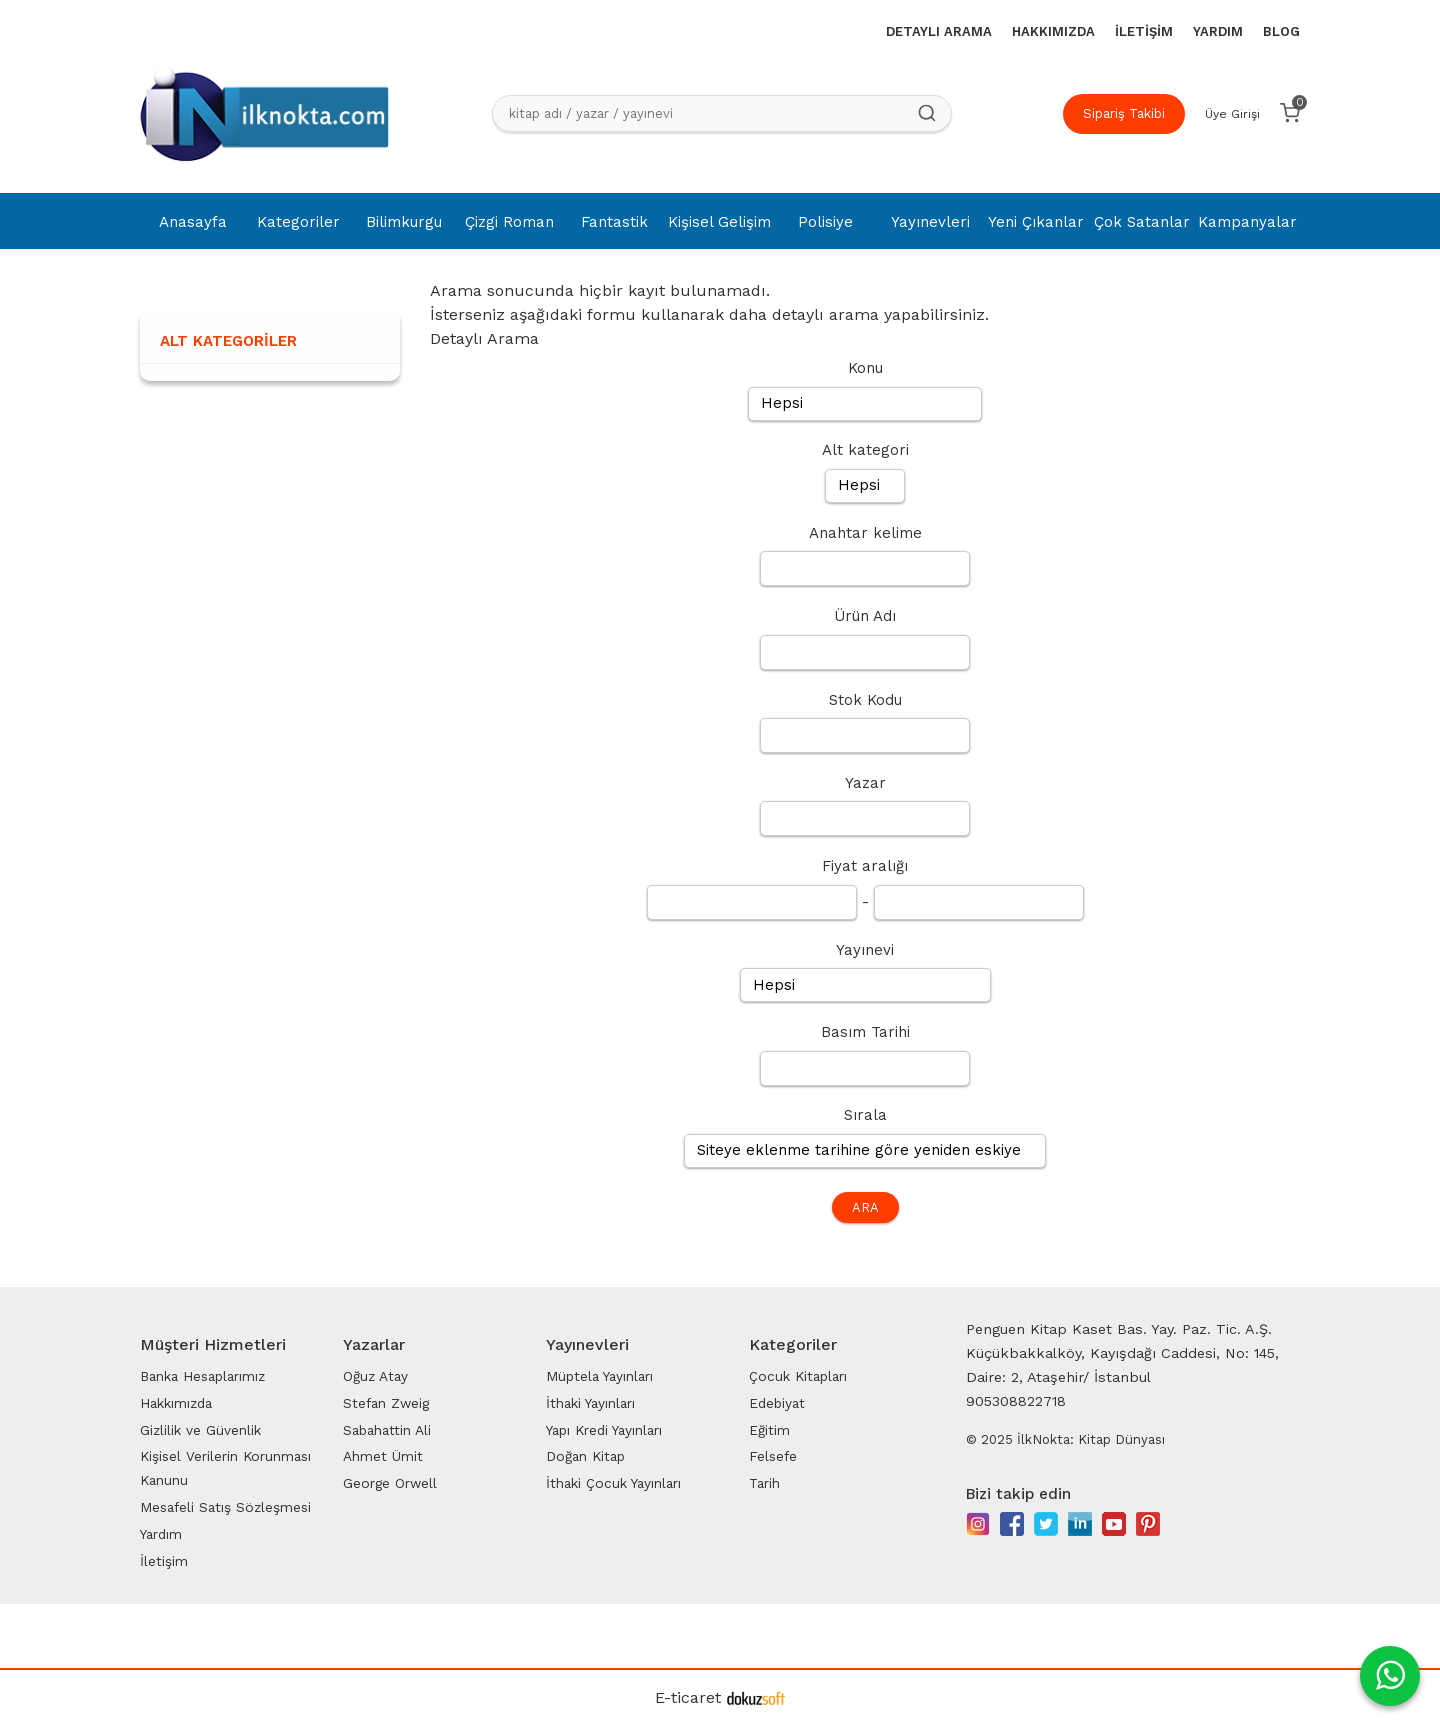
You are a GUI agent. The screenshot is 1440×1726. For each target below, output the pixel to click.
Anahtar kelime (865, 533)
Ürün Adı (865, 616)
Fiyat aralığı (865, 866)
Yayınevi (865, 950)
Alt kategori (865, 450)
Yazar (865, 783)
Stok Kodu (865, 700)
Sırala (865, 1115)
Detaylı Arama (484, 338)
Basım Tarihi (865, 1032)
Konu (865, 368)
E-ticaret (688, 1697)
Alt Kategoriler (228, 341)
